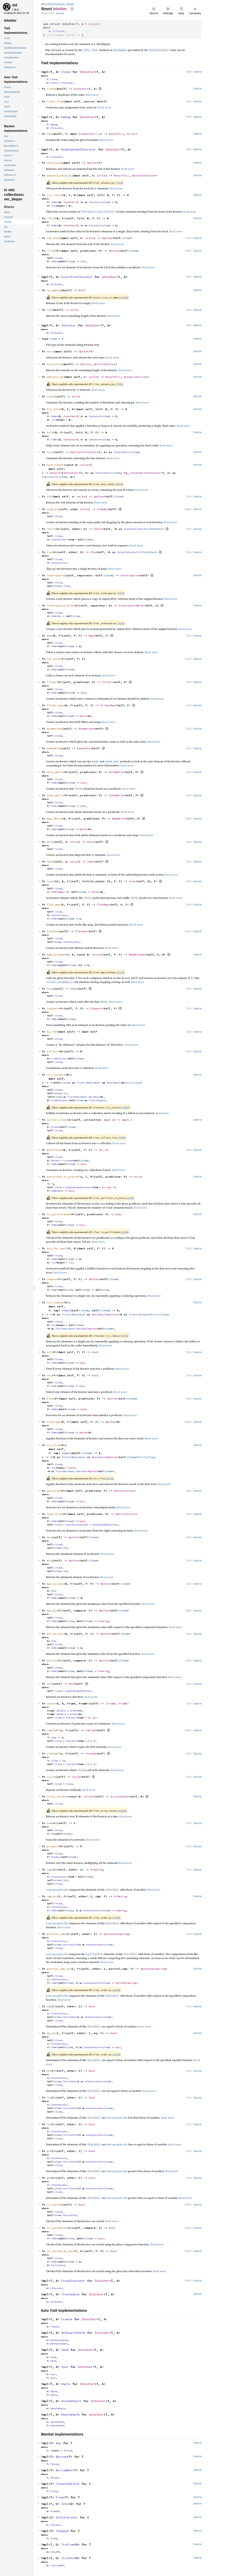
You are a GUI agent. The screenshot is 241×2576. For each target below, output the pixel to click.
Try (53, 205)
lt (48, 2097)
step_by (53, 509)
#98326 (118, 484)
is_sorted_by (57, 2227)
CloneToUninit (68, 2484)
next (50, 351)
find (50, 1398)
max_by (52, 1610)
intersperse (56, 575)
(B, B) (104, 1150)
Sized (58, 257)
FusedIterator (73, 2281)
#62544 (124, 1232)
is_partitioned (58, 1214)
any (49, 1375)
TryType (136, 1082)
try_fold (53, 409)
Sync (65, 2367)
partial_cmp (56, 1934)
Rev (71, 1683)
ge (48, 2177)
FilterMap (107, 705)
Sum (53, 1833)
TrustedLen (70, 2294)
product (53, 1846)
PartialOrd (70, 1944)
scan (50, 881)
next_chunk (55, 464)
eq (48, 2006)
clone (51, 88)
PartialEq (69, 2017)
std (14, 5)
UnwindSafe (70, 2414)
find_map (53, 1421)
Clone (65, 72)
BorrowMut (64, 2470)
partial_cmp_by (58, 1968)
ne (48, 2070)
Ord (65, 1547)
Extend (55, 1126)
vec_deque (67, 4)
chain (51, 529)
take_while (55, 795)
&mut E (109, 1119)
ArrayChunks (119, 1796)
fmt (49, 133)
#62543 (129, 1198)
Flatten (81, 931)
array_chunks (57, 1796)
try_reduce (55, 1302)
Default (56, 1160)
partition (54, 1150)
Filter (107, 682)
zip (49, 552)
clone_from (55, 101)
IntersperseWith (131, 605)
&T (60, 1190)
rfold (51, 218)
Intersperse (129, 575)
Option (92, 162)
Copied (90, 1730)
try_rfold (54, 195)
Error (131, 133)
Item (106, 202)
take (50, 861)
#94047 (125, 1107)
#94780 (121, 1137)
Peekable (83, 748)
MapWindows (137, 954)
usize (101, 175)
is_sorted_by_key (60, 2251)
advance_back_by (59, 175)
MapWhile (119, 818)
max (49, 1537)
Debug (65, 117)
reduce (52, 1279)
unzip (51, 1703)
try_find (53, 1445)
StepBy (102, 509)
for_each (53, 658)
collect (53, 1051)
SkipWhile (116, 772)
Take (90, 861)
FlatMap (103, 904)
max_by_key (55, 1583)
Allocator (59, 31)
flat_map (53, 904)
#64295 (115, 1917)
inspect (53, 1008)
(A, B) (91, 1717)
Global (94, 24)
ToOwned (62, 2531)
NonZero (138, 175)
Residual (93, 1082)
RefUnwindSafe (73, 2333)
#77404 (118, 182)
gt (48, 2151)
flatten (53, 931)
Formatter (86, 133)
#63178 (109, 1478)
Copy (54, 1737)
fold (50, 432)
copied (52, 1730)
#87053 (124, 1336)
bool (83, 261)
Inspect (96, 1008)
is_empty (53, 290)
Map (91, 635)
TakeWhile (116, 795)
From (59, 2497)
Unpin (65, 2384)
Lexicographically (57, 1889)
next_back (54, 162)
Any (58, 2443)
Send (65, 2350)
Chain (98, 529)
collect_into (57, 1119)
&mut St (64, 891)
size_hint (54, 364)
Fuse (73, 988)
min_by (52, 1660)
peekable (53, 748)
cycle (51, 1776)
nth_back (53, 238)
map (49, 635)
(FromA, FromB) (117, 1703)
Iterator (94, 202)
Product (56, 1856)
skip (50, 841)
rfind (51, 250)
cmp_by (52, 1896)
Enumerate (86, 728)
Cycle (76, 1776)
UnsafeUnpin (71, 2401)
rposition (54, 1514)
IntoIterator (134, 529)
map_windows (56, 954)
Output (101, 1100)
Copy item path (72, 9)
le (48, 2124)
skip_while (55, 772)
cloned (52, 1753)
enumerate (54, 728)
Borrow (61, 2457)
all (49, 1352)
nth (49, 496)
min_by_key (55, 1633)
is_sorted (54, 2204)
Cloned (90, 1753)
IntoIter (87, 72)
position (53, 1490)
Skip (90, 841)
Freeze (66, 2319)
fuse (50, 988)
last (50, 452)
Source (60, 13)
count (51, 396)
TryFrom (67, 2544)
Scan (132, 881)
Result (114, 133)
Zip (92, 552)
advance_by (55, 376)
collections (53, 4)
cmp (49, 1869)
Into (65, 2504)
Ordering (103, 1621)
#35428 (124, 297)
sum (49, 1823)
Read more (92, 95)
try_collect (56, 1074)
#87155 (120, 972)
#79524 (120, 593)
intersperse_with (60, 605)
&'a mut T (108, 1187)
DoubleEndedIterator (78, 149)
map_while (54, 818)
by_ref (52, 1031)
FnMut (54, 202)
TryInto (67, 2558)
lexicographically (116, 2117)
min (49, 1560)
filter (52, 682)
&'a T (90, 1740)
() (122, 133)
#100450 (121, 1810)
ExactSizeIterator (77, 277)
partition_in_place (62, 1176)
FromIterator (59, 1058)
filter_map (55, 705)
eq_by (51, 2033)
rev (49, 1683)
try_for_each (57, 1248)
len (49, 309)
